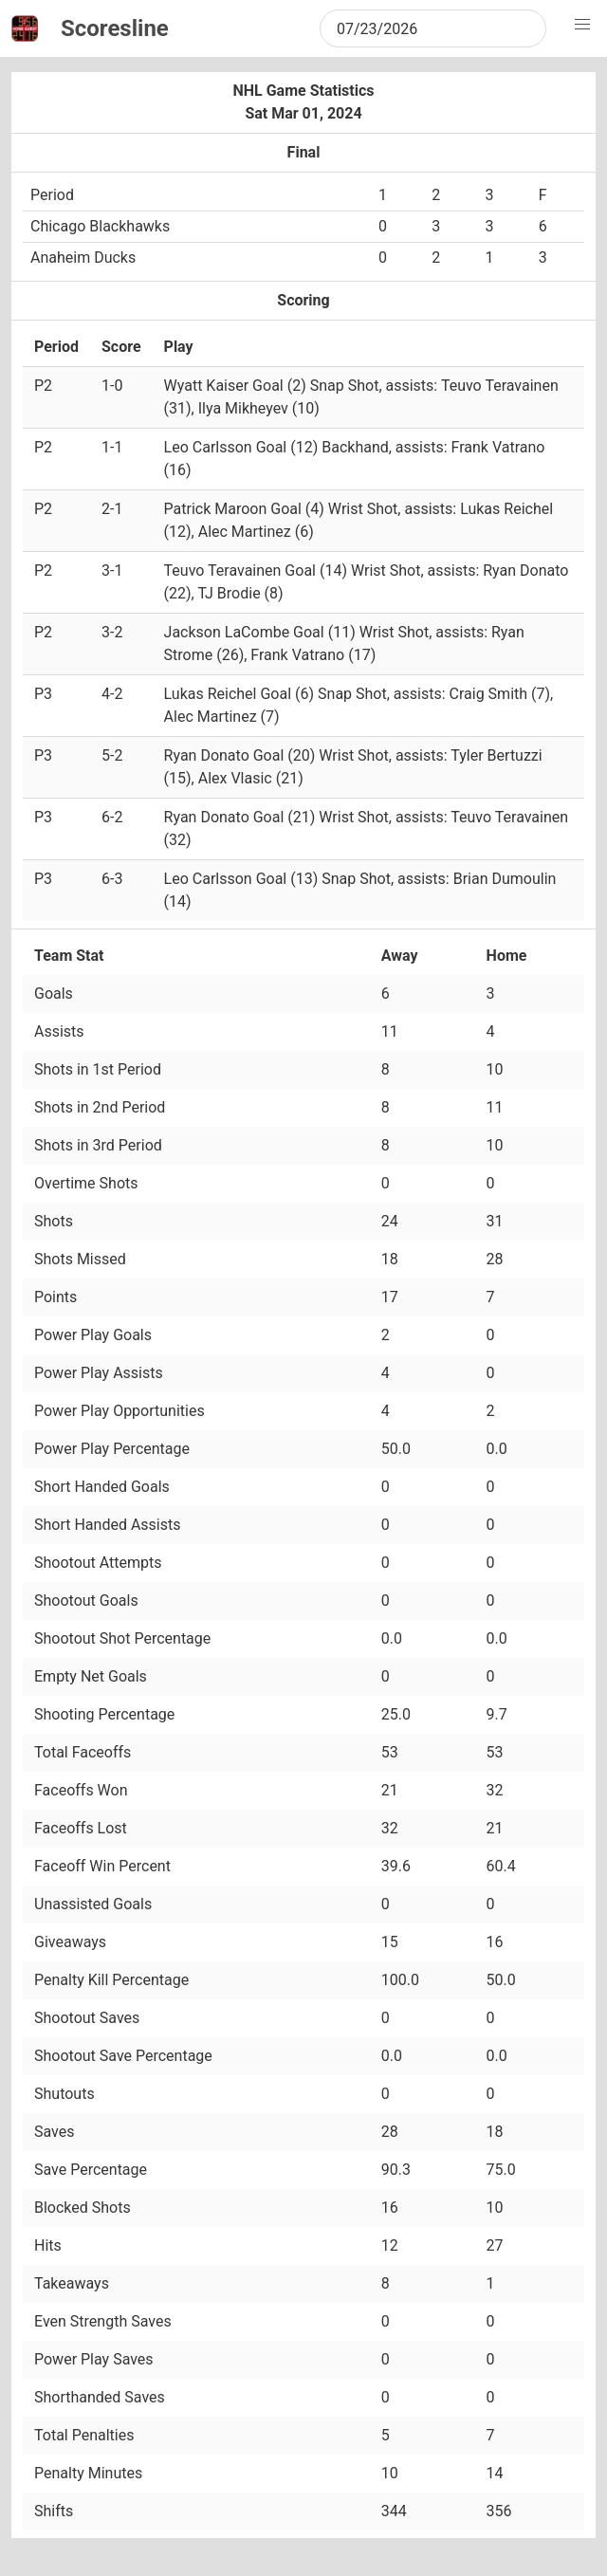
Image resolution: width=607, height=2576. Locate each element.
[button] (582, 24)
